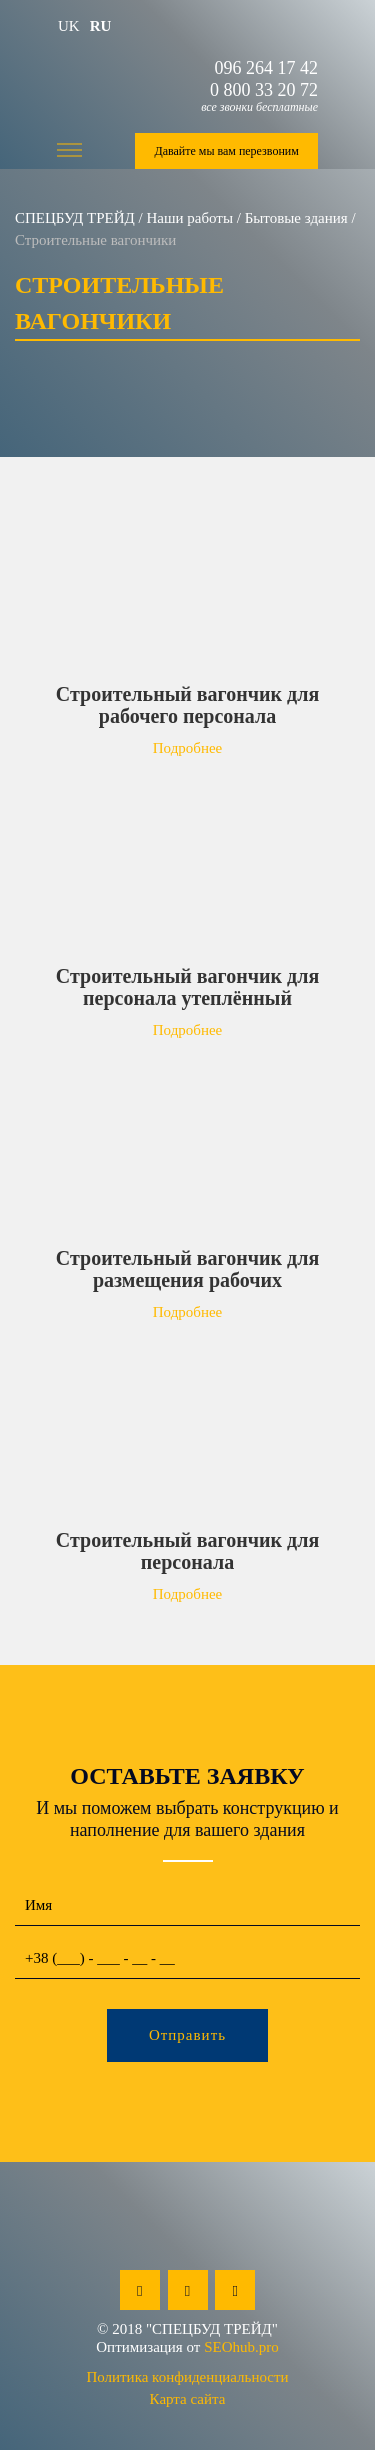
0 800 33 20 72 (264, 90)
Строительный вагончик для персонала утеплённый (187, 987)
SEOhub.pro (241, 2347)
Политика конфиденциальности (187, 2377)
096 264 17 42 (267, 68)
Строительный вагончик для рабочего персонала (187, 705)
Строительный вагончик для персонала (187, 1551)
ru (101, 26)
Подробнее (188, 748)
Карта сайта (188, 2399)
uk (69, 26)
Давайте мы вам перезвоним (226, 151)
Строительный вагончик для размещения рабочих (187, 1269)
